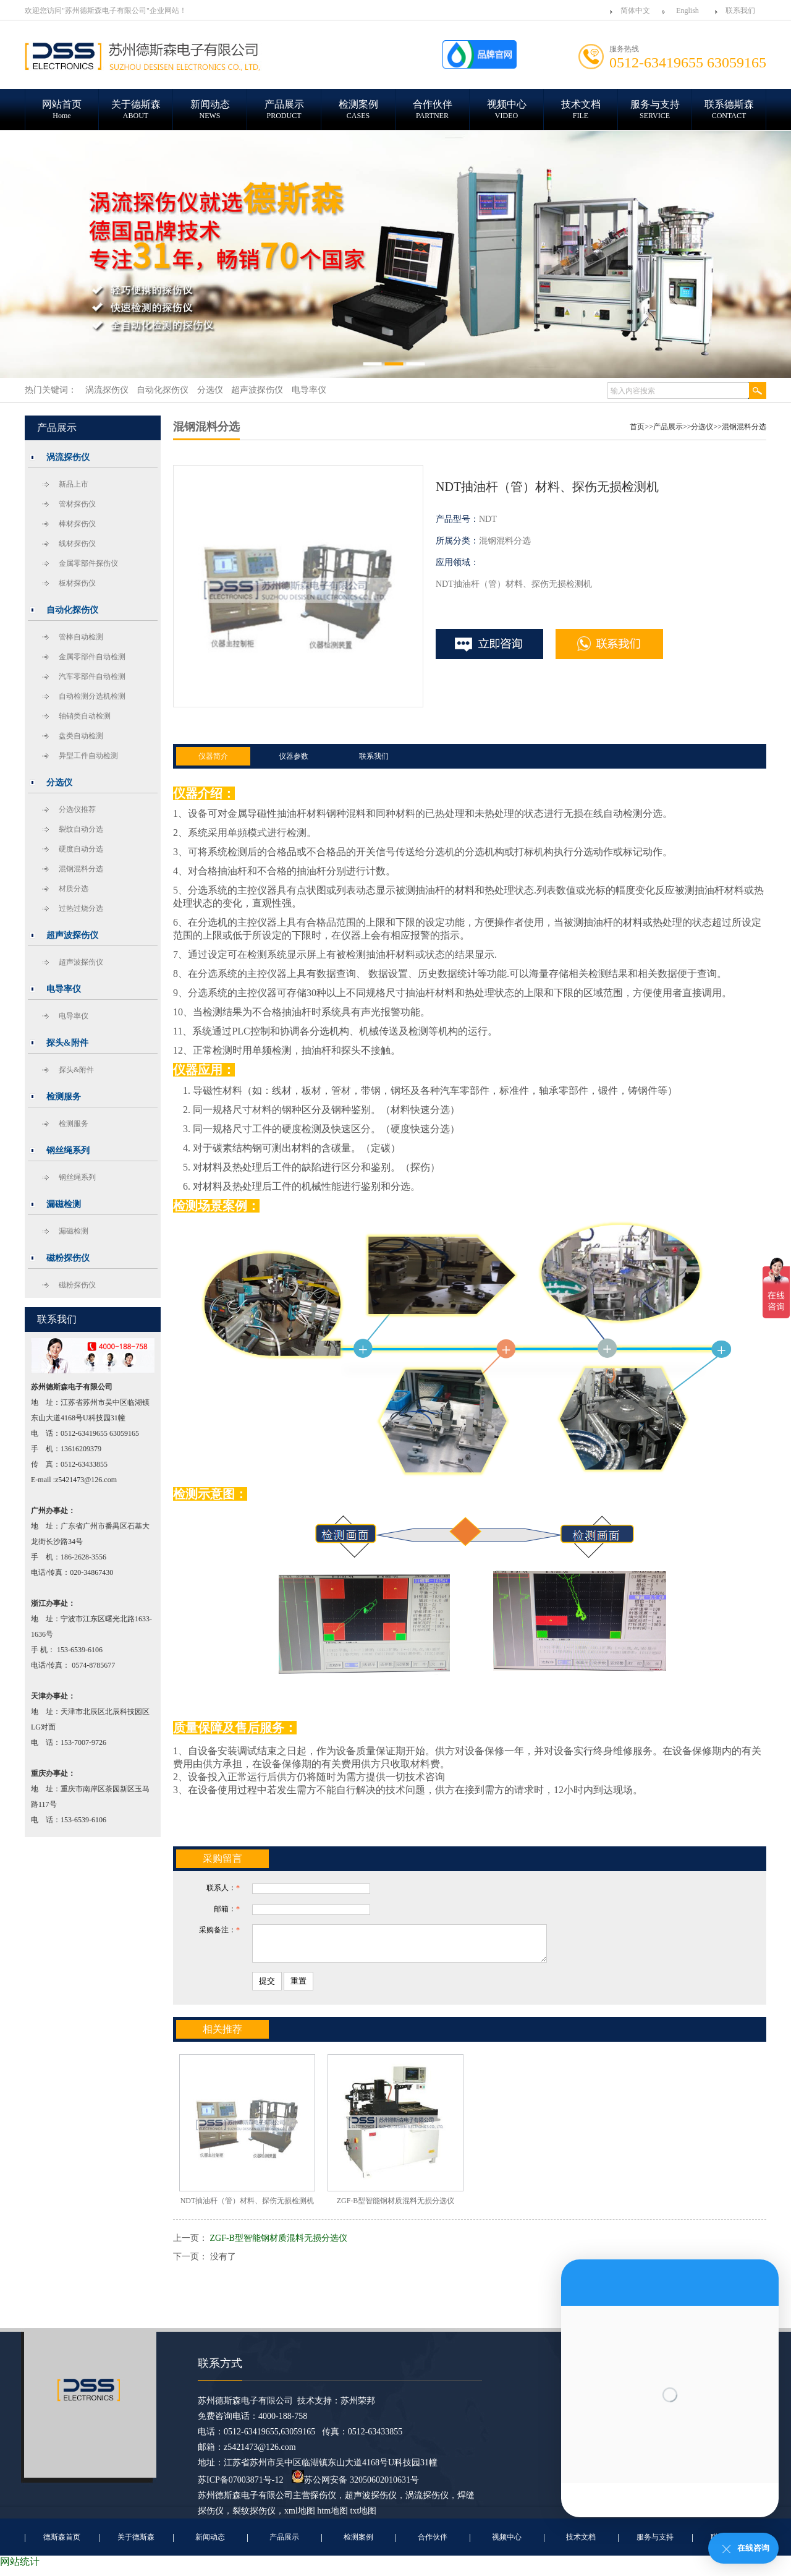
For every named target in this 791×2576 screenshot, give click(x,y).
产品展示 (668, 426)
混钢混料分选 (81, 868)
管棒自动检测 (81, 637)
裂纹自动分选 (81, 829)
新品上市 (73, 484)
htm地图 (332, 2518)
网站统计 (20, 2569)
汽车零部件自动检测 (92, 676)
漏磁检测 (73, 1231)
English (687, 10)
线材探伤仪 (77, 543)
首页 (637, 426)
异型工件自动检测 (88, 755)
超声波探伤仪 (81, 962)
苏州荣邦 (358, 2408)
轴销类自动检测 (85, 716)
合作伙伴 (432, 2544)
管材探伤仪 (77, 504)
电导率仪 (73, 1016)
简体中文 (635, 10)
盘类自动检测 (81, 735)
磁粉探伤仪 (77, 1285)
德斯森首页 (61, 2544)
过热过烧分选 (81, 908)
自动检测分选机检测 (92, 696)
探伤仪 (323, 2502)
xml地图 (299, 2518)
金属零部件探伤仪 (88, 563)
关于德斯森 (135, 2544)
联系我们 (740, 10)
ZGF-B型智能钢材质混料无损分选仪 (278, 2245)
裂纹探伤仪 (254, 2518)
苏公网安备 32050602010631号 (355, 2487)
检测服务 (73, 1123)
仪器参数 (293, 756)
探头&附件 (76, 1069)
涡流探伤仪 (427, 2502)
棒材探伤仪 (77, 523)
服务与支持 (655, 2544)
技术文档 (581, 2544)
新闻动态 (210, 2544)
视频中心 (507, 2544)
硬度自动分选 (81, 849)
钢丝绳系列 (77, 1177)
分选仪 (702, 426)
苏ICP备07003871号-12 (240, 2487)
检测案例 (358, 2544)
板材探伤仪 (77, 583)
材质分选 (73, 888)
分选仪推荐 (77, 809)
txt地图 (363, 2518)
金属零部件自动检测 (92, 656)
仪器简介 (213, 756)
